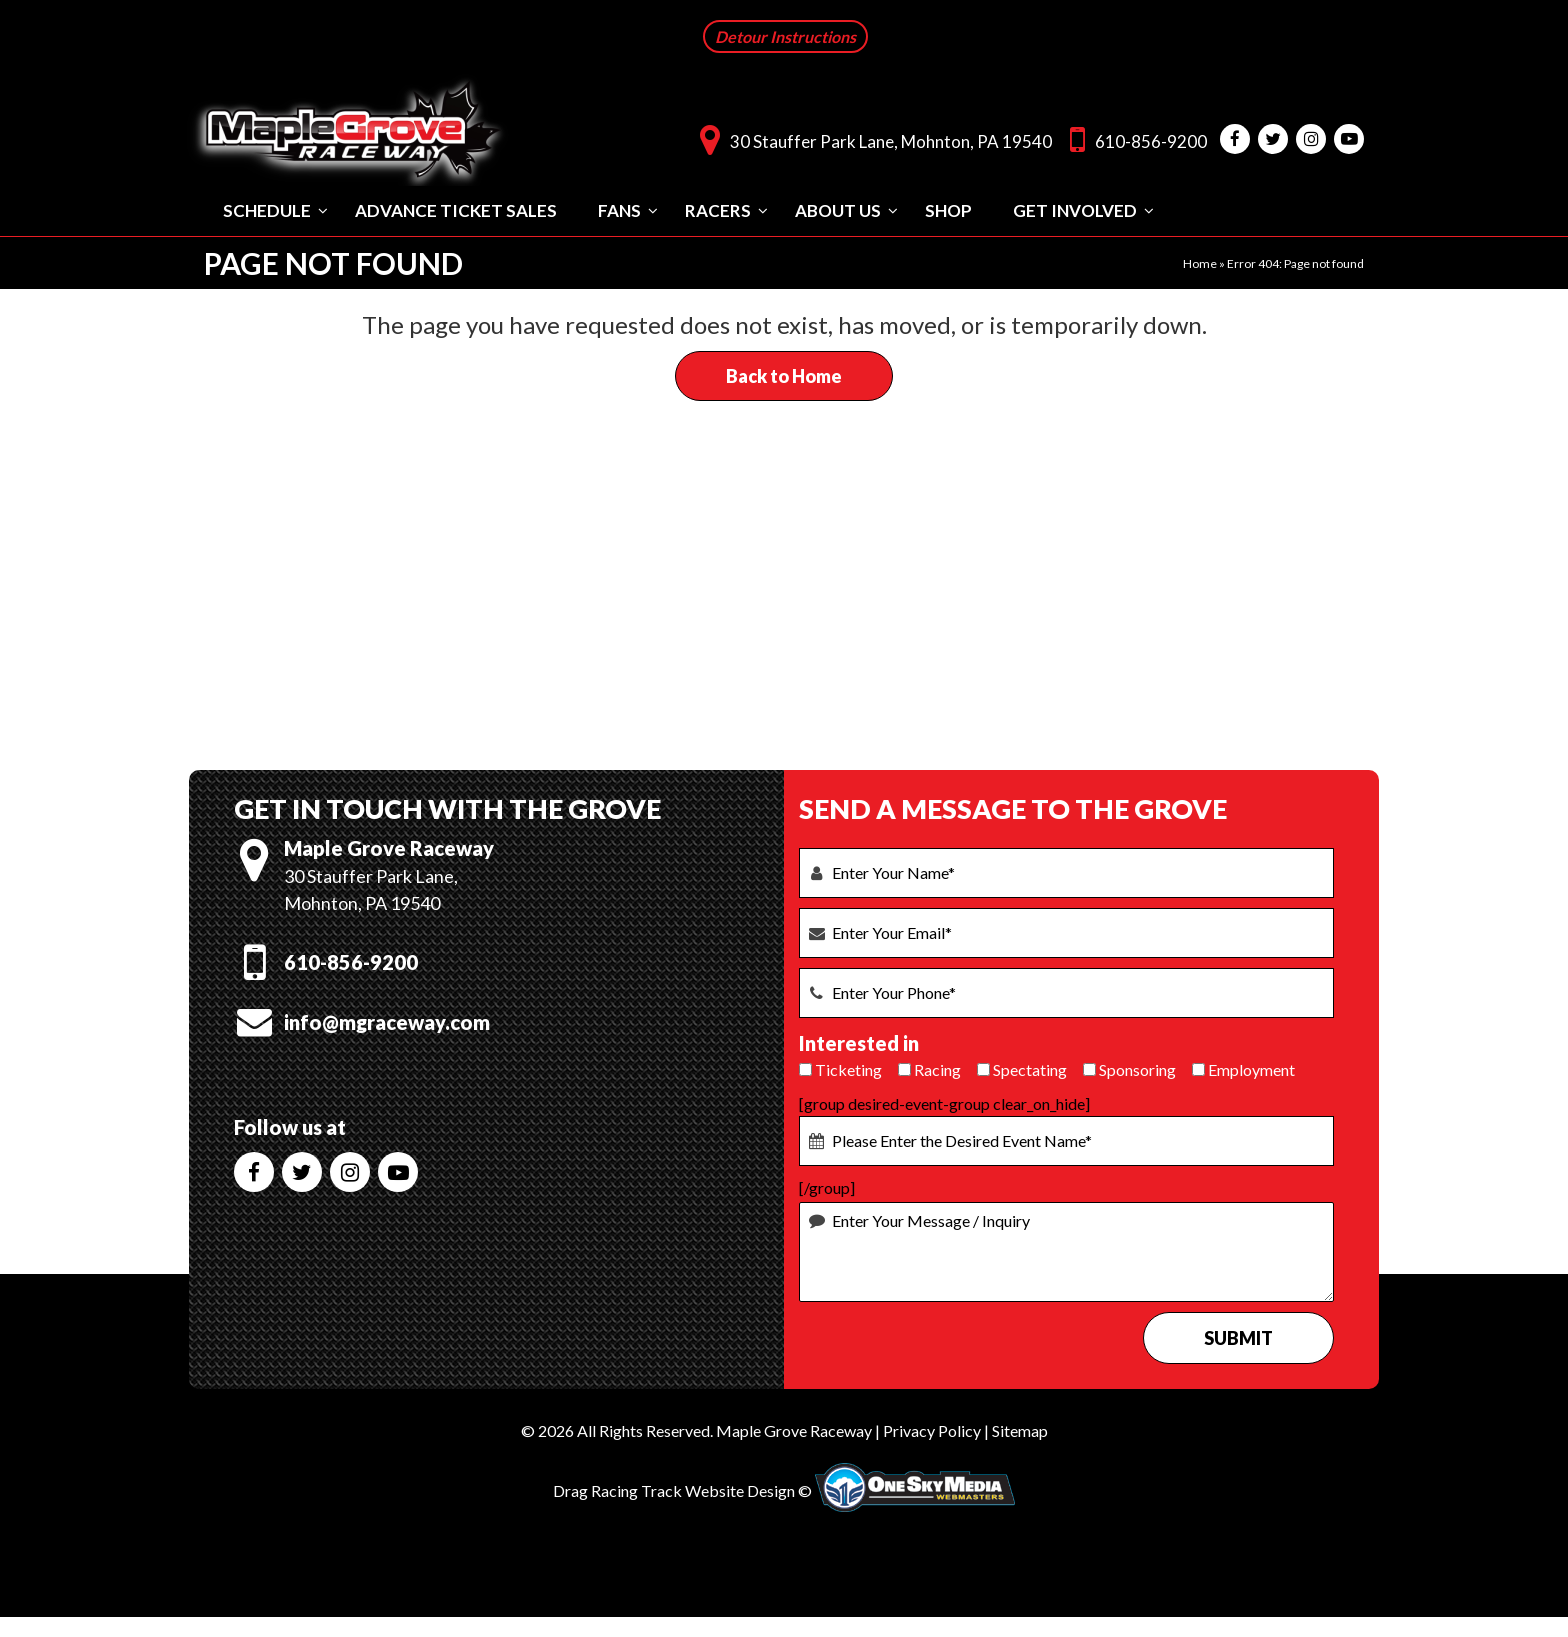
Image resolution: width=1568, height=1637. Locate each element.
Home (1200, 262)
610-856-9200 (1133, 138)
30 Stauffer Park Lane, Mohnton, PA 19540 (871, 138)
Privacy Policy (932, 1429)
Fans (619, 209)
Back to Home (784, 375)
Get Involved (1075, 209)
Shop (948, 209)
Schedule (267, 209)
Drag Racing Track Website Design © (682, 1489)
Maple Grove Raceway (794, 1429)
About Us (838, 209)
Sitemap (1020, 1429)
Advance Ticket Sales (456, 209)
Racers (718, 209)
